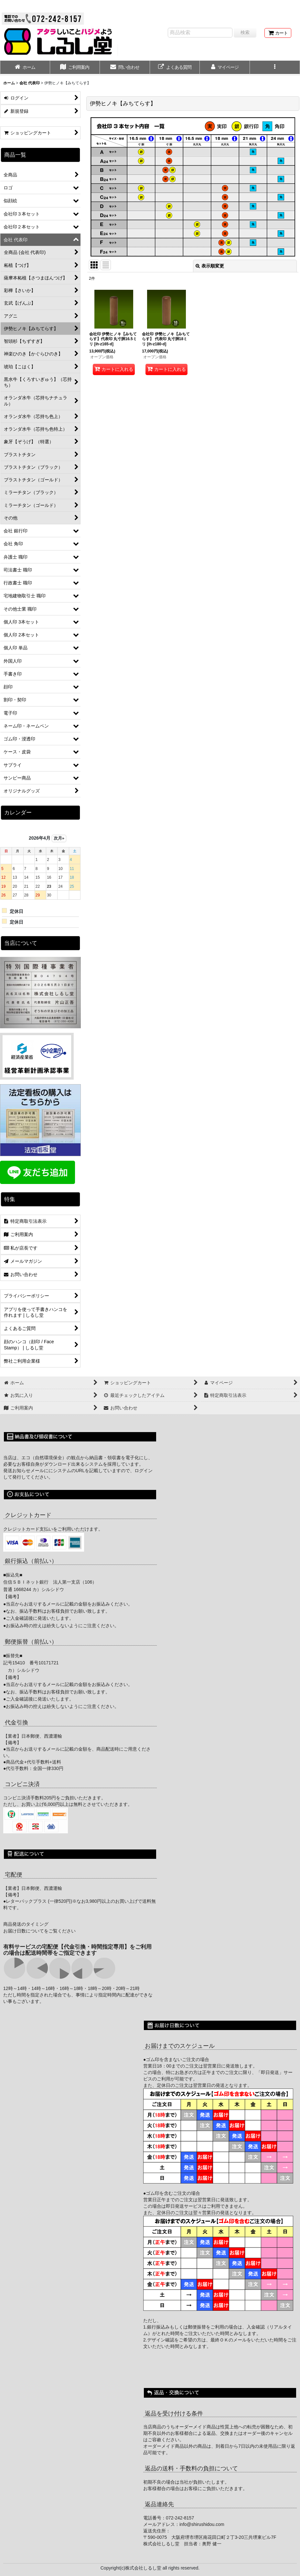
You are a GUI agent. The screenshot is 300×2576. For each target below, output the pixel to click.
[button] (275, 68)
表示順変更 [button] (210, 265)
